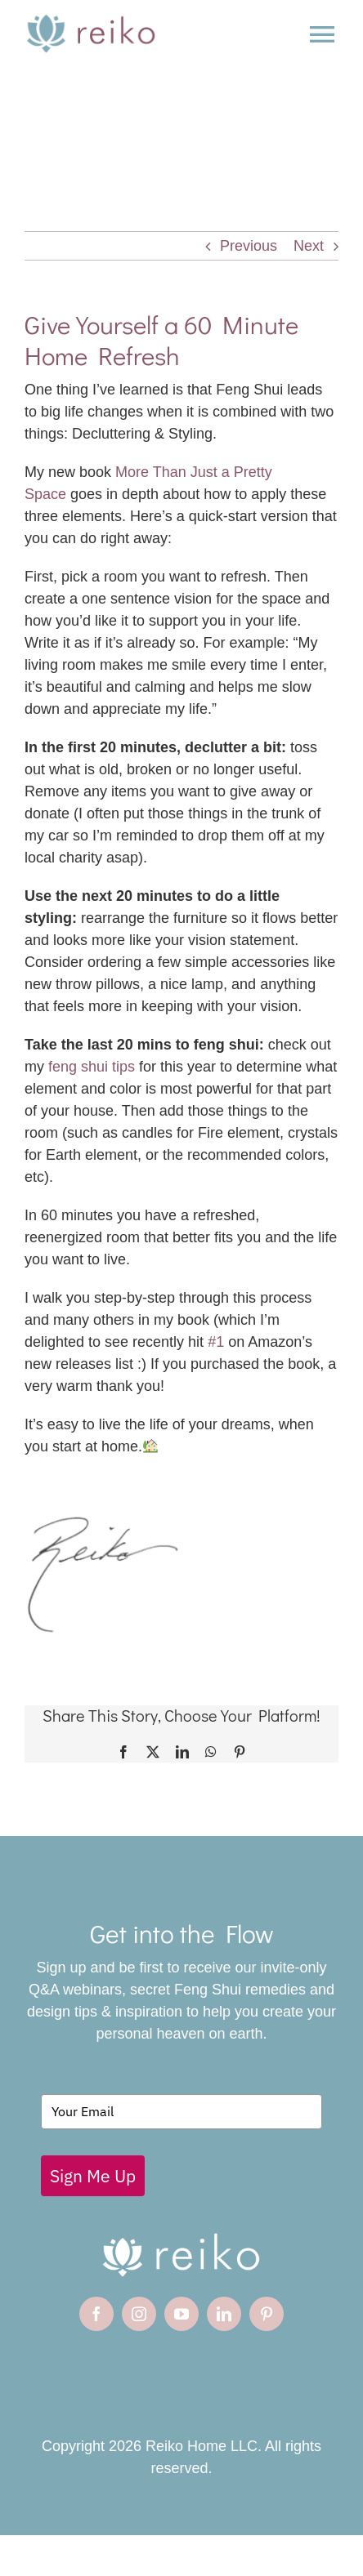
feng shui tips (89, 1066)
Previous (248, 246)
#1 (216, 1342)
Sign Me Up (93, 2175)
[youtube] (181, 2314)
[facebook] (96, 2314)
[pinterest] (266, 2314)
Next (309, 246)
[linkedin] (224, 2314)
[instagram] (139, 2314)
